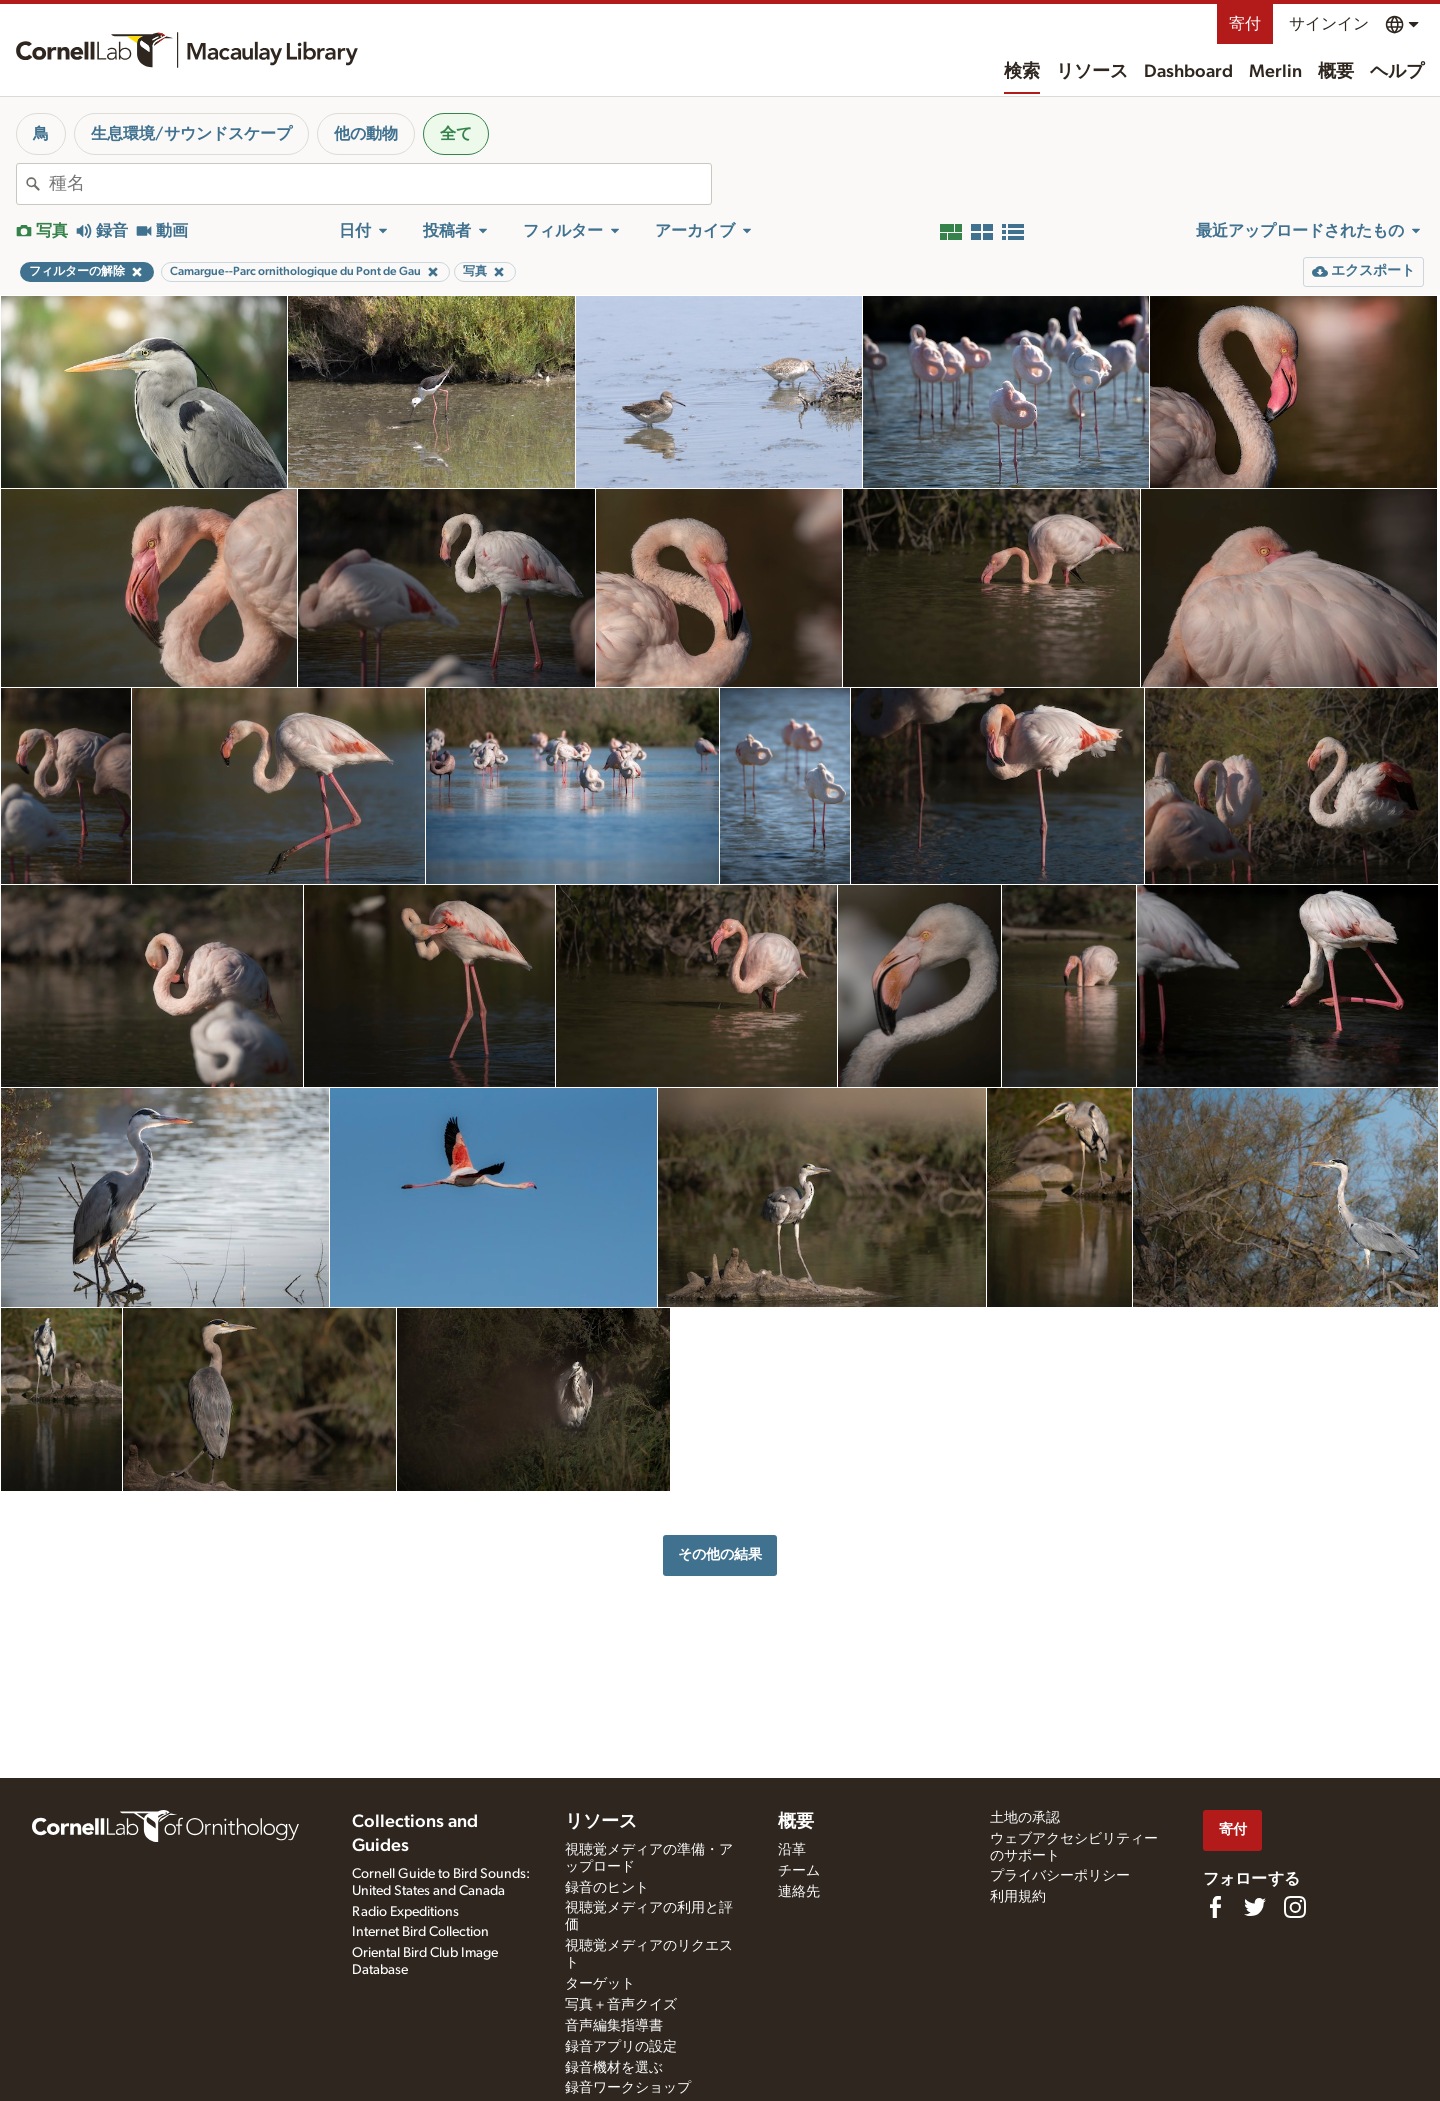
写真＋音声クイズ (621, 2005)
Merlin (1275, 72)
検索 (1022, 72)
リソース (1092, 72)
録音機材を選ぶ (614, 2068)
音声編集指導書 (614, 2026)
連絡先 (799, 1892)
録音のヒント (607, 1888)
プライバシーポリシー (1060, 1876)
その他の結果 (720, 1554)
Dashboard (1188, 72)
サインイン (1329, 24)
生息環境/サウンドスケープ (191, 134)
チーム (799, 1871)
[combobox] (380, 184)
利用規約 (1018, 1897)
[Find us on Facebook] (1215, 1907)
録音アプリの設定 (621, 2047)
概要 (1336, 72)
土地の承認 (1025, 1818)
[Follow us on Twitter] (1255, 1907)
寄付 (1245, 24)
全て (456, 134)
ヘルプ (1397, 72)
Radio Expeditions (405, 1912)
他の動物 (366, 134)
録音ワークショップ (628, 2088)
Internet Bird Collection (420, 1932)
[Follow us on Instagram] (1295, 1907)
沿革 (792, 1850)
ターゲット (600, 1984)
